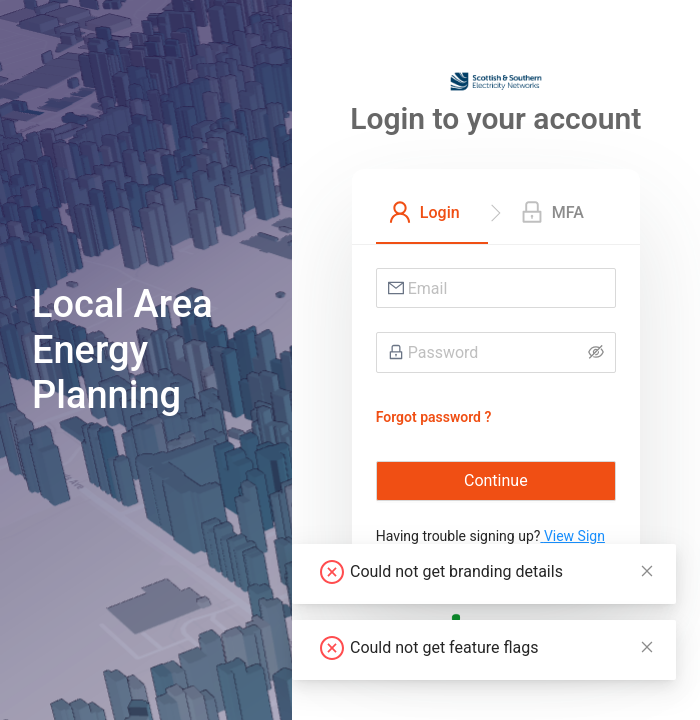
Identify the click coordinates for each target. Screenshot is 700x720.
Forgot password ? (434, 417)
